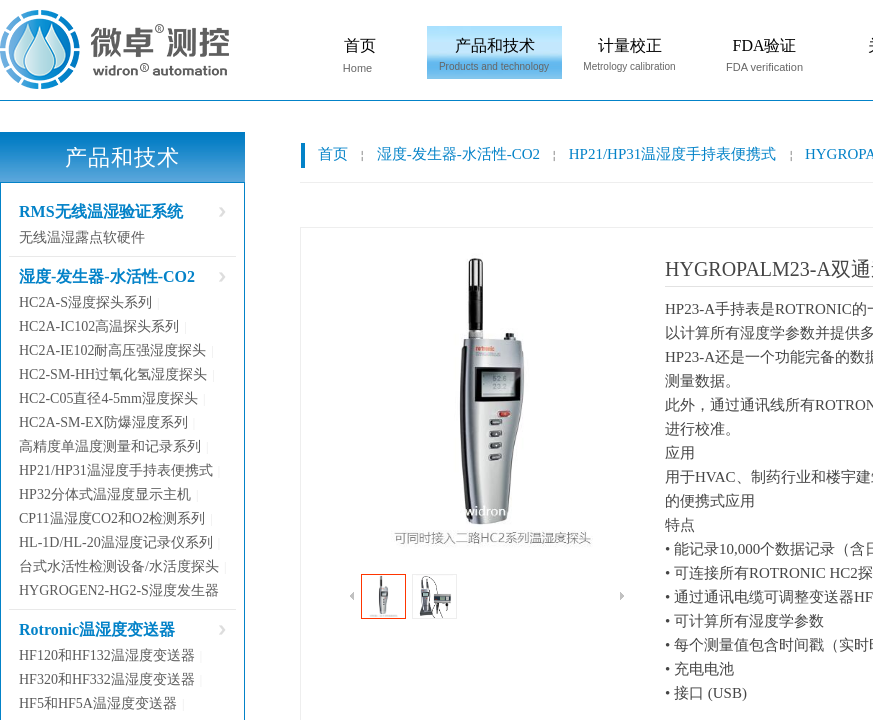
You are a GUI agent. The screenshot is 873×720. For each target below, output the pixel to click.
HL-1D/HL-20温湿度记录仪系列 (116, 542)
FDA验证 (764, 45)
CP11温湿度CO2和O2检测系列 (112, 518)
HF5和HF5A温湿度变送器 (98, 703)
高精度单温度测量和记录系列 (110, 446)
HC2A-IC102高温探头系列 (99, 326)
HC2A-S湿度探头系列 (85, 302)
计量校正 (630, 45)
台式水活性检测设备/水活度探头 (119, 566)
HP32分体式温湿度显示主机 (105, 494)
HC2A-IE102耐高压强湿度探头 (112, 350)
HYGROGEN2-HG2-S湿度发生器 (119, 590)
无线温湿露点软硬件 (82, 237)
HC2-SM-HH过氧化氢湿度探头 (113, 374)
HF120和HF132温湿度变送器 (107, 655)
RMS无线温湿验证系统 (101, 211)
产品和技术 (495, 45)
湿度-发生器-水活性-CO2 (458, 154)
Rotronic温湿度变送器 (97, 629)
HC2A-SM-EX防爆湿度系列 (103, 422)
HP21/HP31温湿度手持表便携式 (673, 154)
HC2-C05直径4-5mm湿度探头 (108, 398)
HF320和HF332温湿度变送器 (107, 679)
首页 (360, 45)
